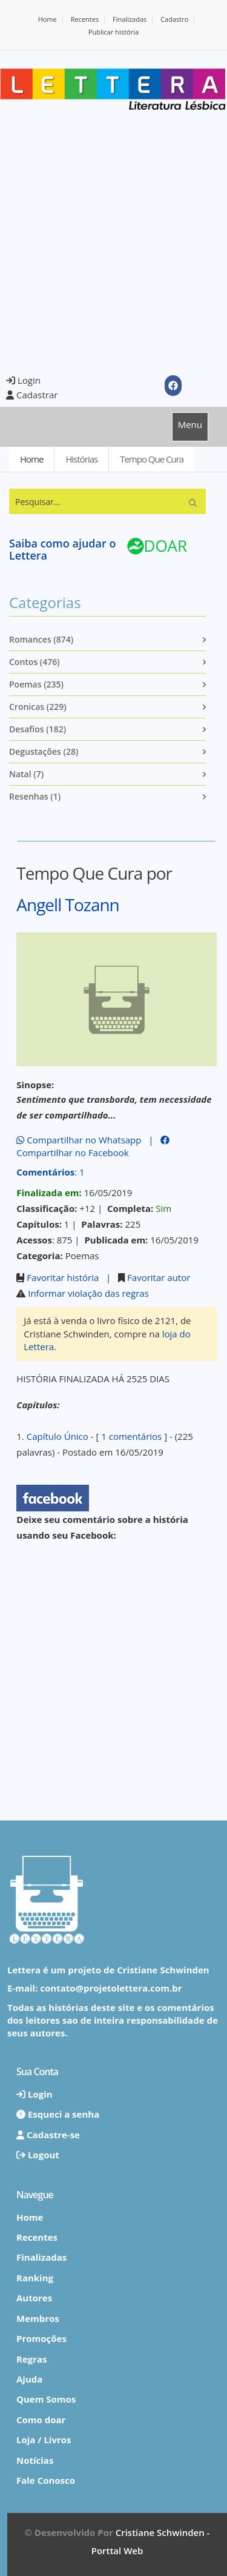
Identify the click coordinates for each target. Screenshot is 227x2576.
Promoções (41, 2338)
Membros (37, 2318)
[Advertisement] (113, 241)
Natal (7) (26, 774)
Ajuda (29, 2379)
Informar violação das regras (88, 1293)
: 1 (50, 1172)
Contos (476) (34, 661)
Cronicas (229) (38, 706)
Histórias (81, 459)
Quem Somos (46, 2399)
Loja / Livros (43, 2440)
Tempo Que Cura (151, 459)
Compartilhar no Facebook (92, 1147)
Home (47, 19)
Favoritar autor (158, 1277)
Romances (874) (41, 639)
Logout (37, 2155)
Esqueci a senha (57, 2114)
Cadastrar (32, 395)
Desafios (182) (37, 729)
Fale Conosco (45, 2480)
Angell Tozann (67, 904)
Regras (31, 2359)
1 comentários (131, 1436)
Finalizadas (129, 19)
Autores (34, 2298)
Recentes (85, 19)
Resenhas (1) (35, 796)
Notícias (34, 2460)
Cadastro (174, 19)
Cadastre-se (48, 2135)
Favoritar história (63, 1277)
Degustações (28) (43, 751)
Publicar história (113, 31)
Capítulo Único (57, 1436)
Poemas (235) (36, 684)
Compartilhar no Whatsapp (78, 1140)
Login (23, 380)
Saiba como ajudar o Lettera (62, 549)
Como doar (40, 2420)
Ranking (34, 2278)
